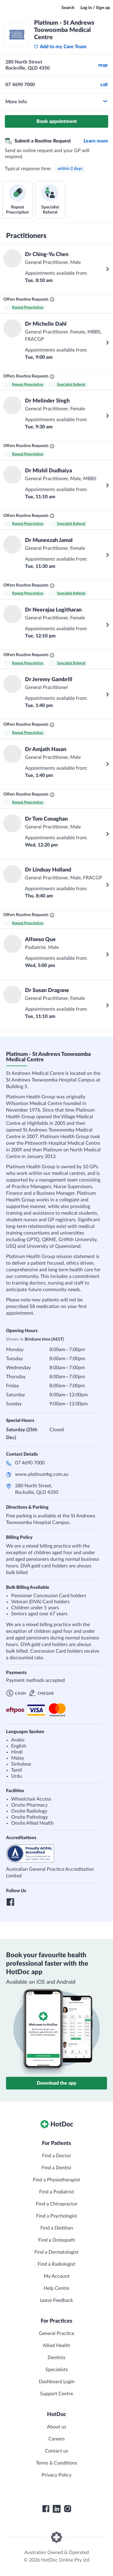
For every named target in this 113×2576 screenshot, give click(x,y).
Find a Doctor (56, 2155)
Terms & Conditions (56, 2463)
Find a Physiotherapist (56, 2179)
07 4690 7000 (30, 1479)
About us (56, 2426)
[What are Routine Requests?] (52, 299)
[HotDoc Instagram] (67, 2509)
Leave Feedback (56, 2300)
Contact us (56, 2451)
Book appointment (56, 121)
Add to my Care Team (60, 46)
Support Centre (56, 2393)
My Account (57, 2276)
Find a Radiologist (56, 2264)
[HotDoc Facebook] (45, 2509)
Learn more (95, 141)
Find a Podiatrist (56, 2191)
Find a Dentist (56, 2167)
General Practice (56, 2333)
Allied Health (56, 2345)
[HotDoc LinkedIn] (56, 2509)
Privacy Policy (56, 2475)
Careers (57, 2439)
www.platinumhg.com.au (41, 1491)
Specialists (57, 2369)
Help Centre (56, 2288)
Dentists (56, 2357)
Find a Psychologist (56, 2216)
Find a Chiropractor (56, 2204)
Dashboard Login (56, 2381)
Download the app (56, 2083)
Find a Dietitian (56, 2228)
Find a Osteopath (56, 2240)
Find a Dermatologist (56, 2252)
